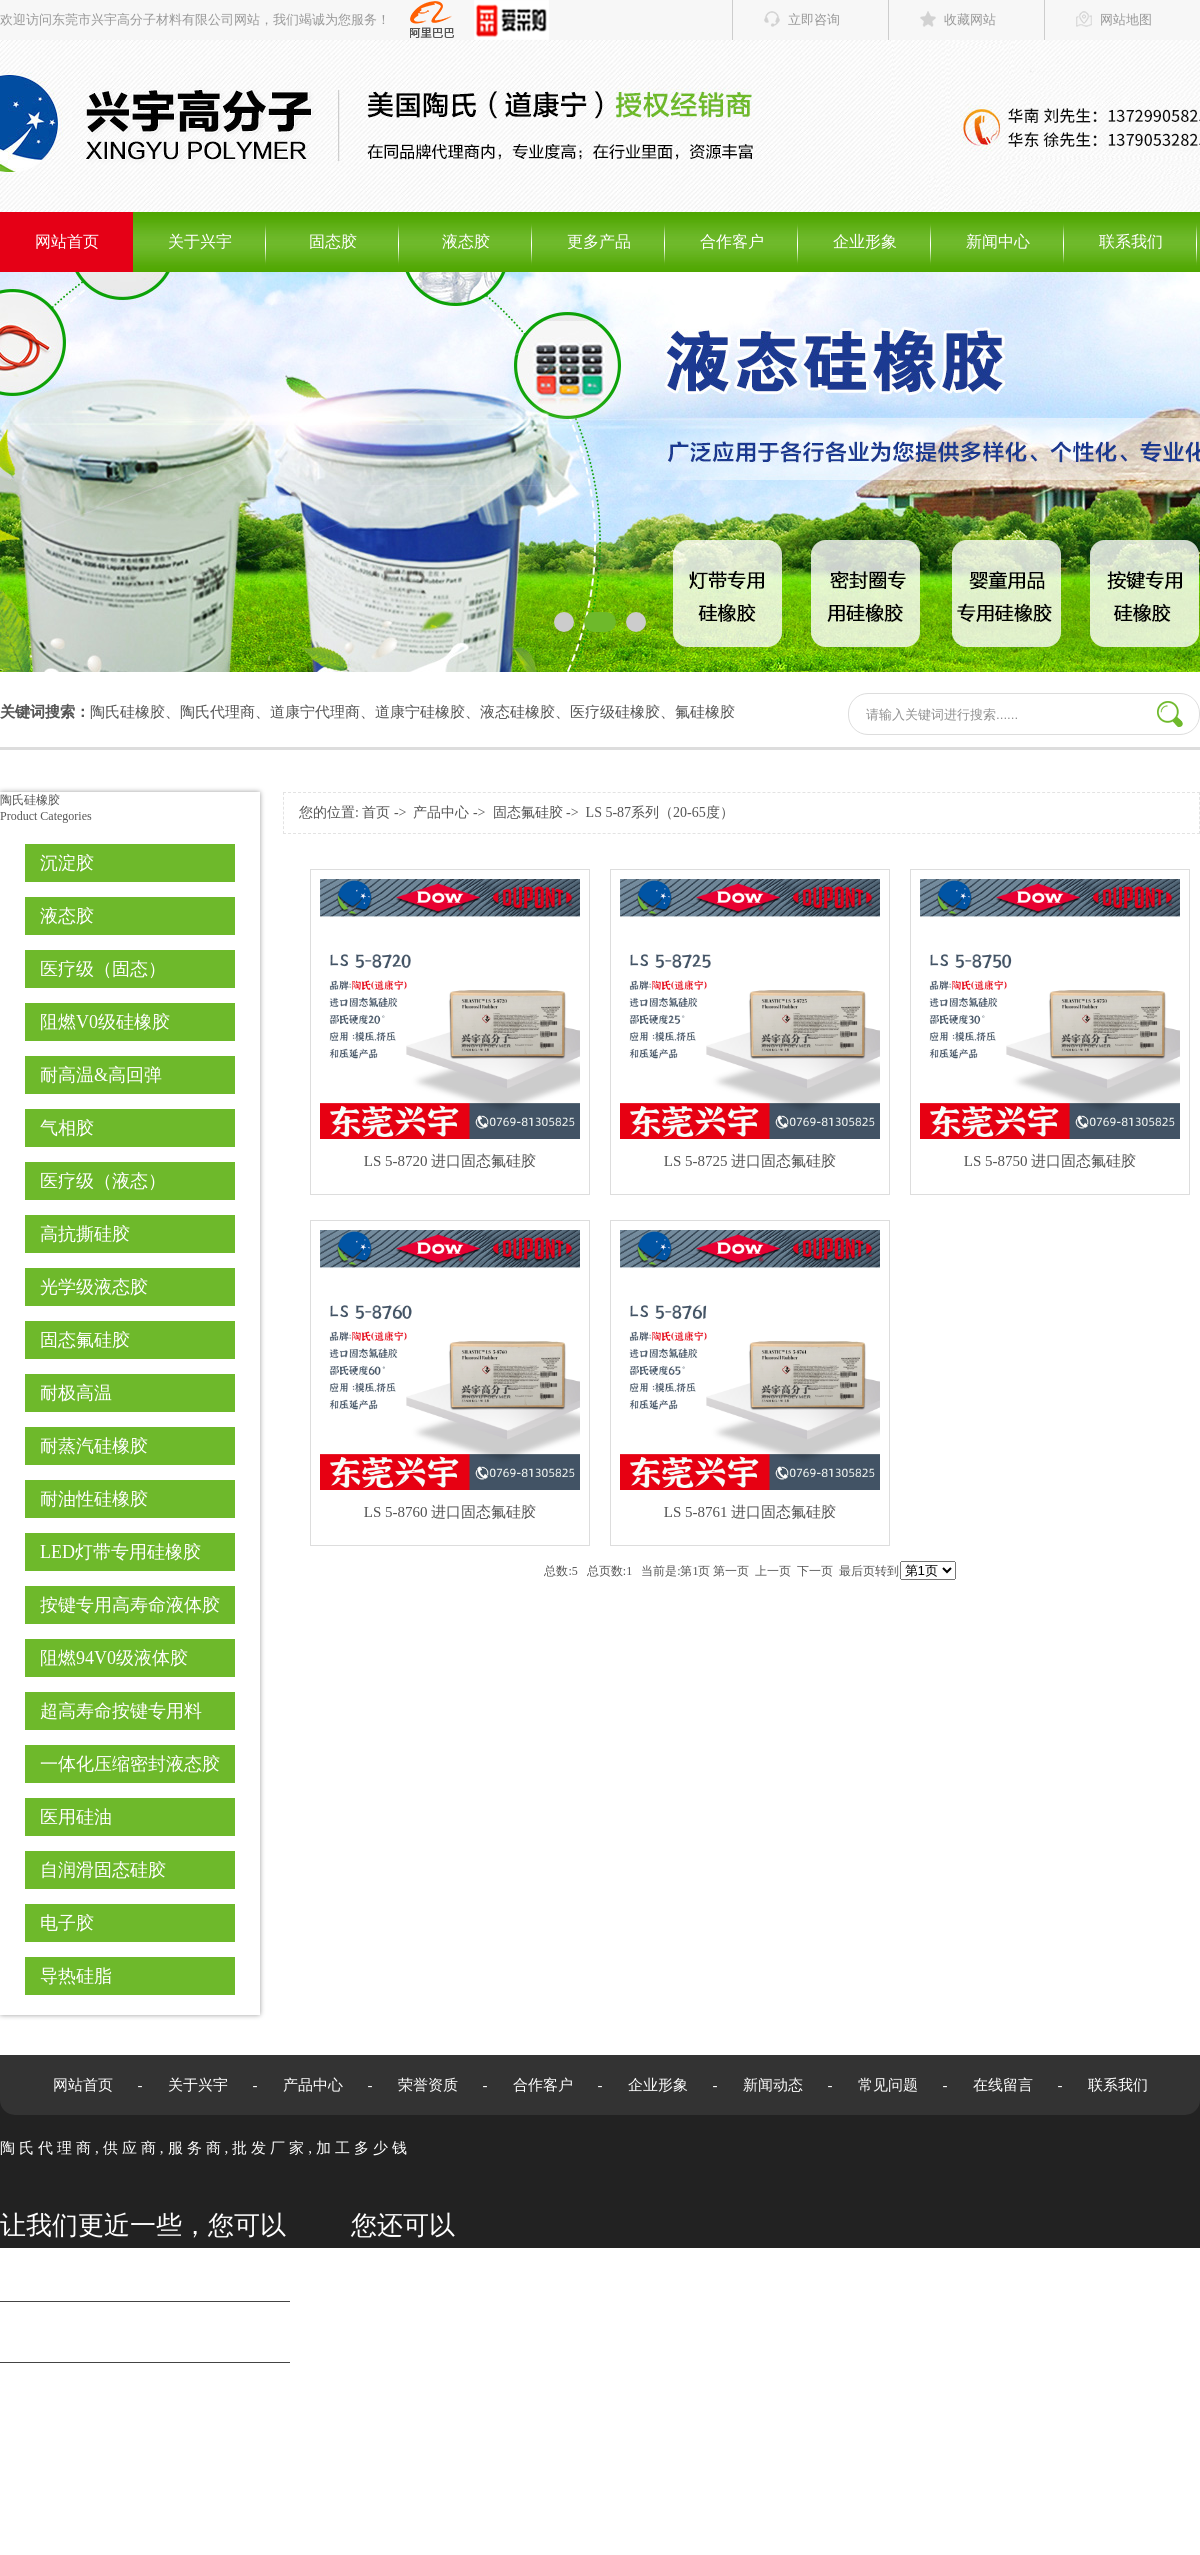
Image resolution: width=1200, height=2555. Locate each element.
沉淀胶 (67, 863)
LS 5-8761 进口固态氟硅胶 (750, 1512)
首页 (376, 812)
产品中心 (441, 812)
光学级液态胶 (94, 1287)
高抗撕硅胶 (85, 1234)
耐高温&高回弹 (101, 1075)
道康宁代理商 (315, 712)
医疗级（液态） (103, 1181)
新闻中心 (998, 241)
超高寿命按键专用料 (121, 1711)
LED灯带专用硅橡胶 (120, 1552)
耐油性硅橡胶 (94, 1499)
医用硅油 (76, 1817)
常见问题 (888, 2085)
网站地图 (1126, 19)
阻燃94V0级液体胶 (114, 1658)
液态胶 (466, 241)
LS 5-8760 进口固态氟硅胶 (450, 1512)
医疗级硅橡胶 (615, 712)
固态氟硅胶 (85, 1340)
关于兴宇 (200, 241)
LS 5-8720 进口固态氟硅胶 (450, 1161)
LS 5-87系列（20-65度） (660, 812)
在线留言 (1003, 2085)
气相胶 (67, 1128)
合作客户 (732, 241)
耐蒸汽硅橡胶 (94, 1446)
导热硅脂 (76, 1976)
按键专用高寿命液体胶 (130, 1605)
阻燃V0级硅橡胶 (105, 1022)
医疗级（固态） (103, 969)
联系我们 (1131, 241)
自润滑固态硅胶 (103, 1870)
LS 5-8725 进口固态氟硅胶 (750, 1161)
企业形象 (865, 241)
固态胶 (333, 241)
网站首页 (67, 241)
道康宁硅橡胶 (420, 712)
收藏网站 (970, 19)
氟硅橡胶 (705, 712)
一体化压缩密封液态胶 (130, 1764)
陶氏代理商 (217, 712)
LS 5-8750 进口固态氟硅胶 (1050, 1161)
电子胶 (67, 1923)
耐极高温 (76, 1393)
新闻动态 (773, 2085)
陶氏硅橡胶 (127, 712)
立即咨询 (814, 19)
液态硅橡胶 (517, 712)
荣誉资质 (428, 2085)
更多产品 (599, 241)
